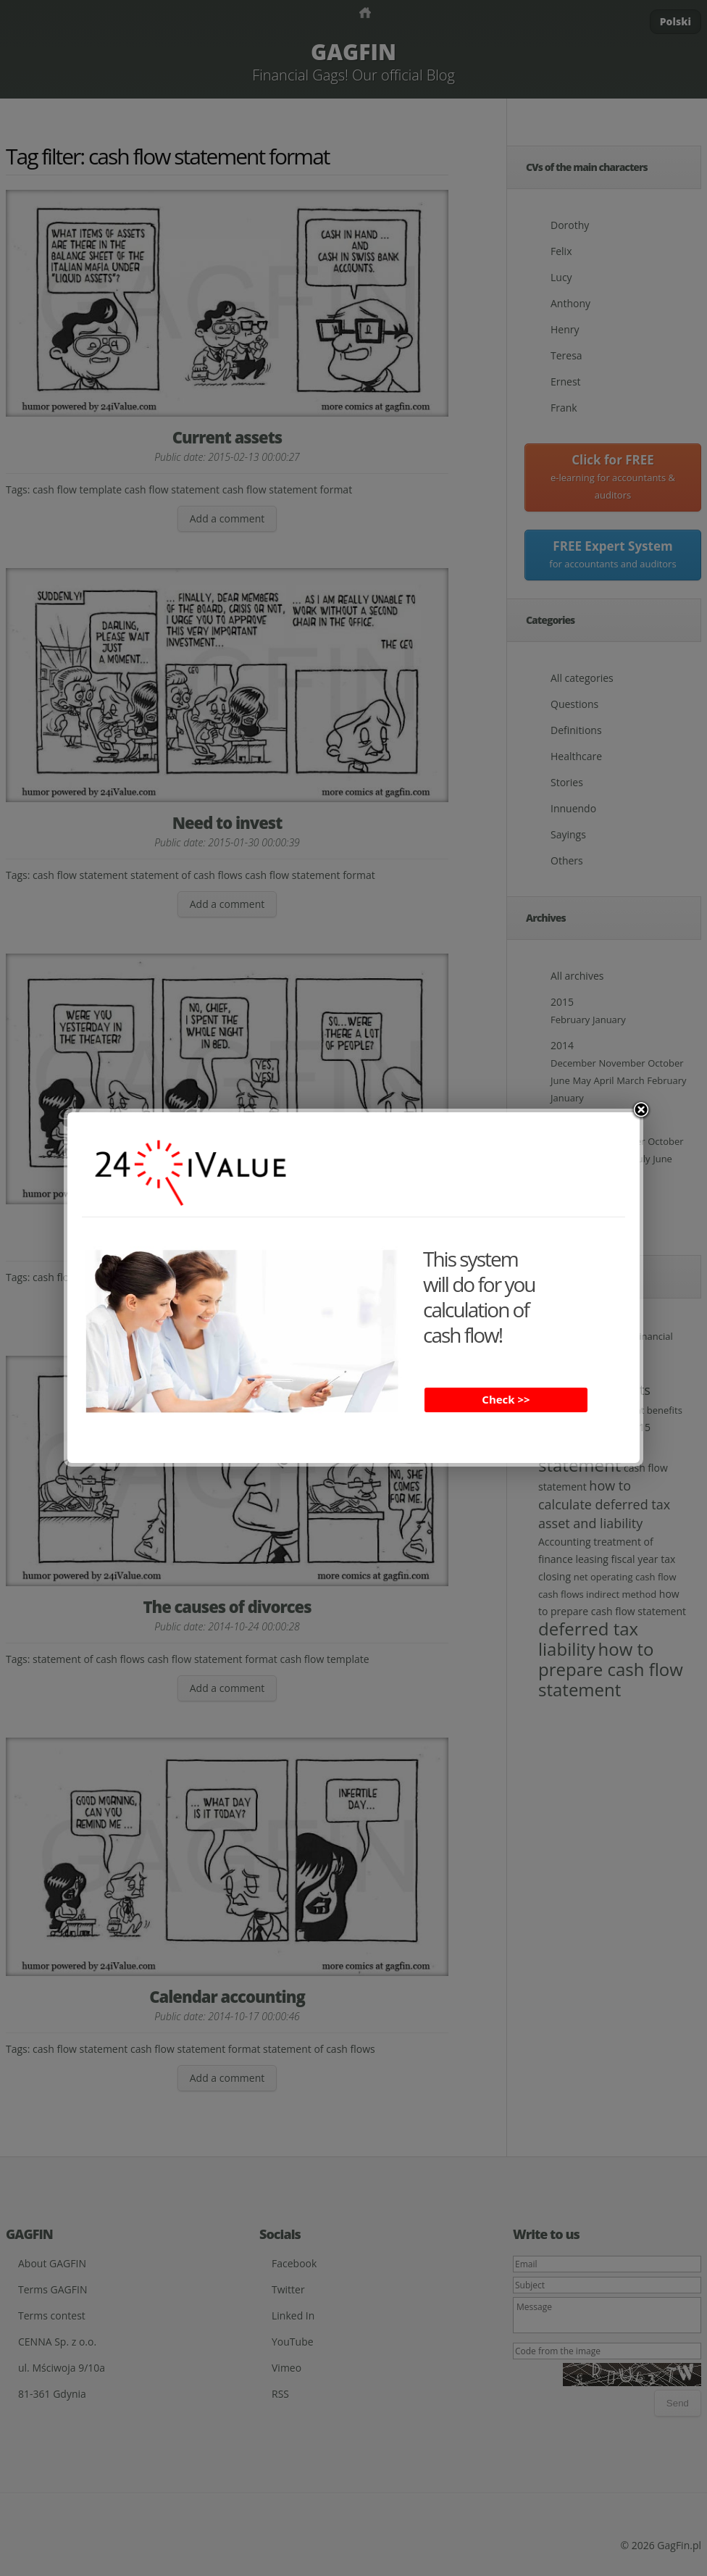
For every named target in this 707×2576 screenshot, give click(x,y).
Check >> (506, 1399)
